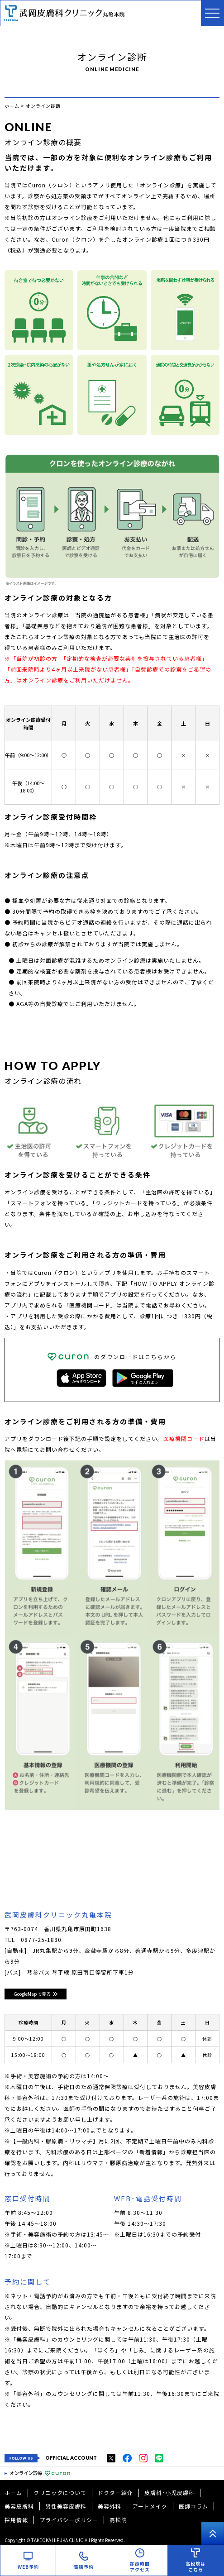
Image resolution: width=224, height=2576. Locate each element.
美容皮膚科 (19, 2506)
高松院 (118, 2520)
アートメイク (150, 2506)
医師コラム (193, 2506)
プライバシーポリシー (68, 2520)
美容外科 (109, 2506)
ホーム (13, 2492)
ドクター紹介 (115, 2492)
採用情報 (16, 2520)
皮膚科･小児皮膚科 (169, 2492)
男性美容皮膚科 (65, 2506)
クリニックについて (59, 2492)
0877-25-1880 (41, 1939)
